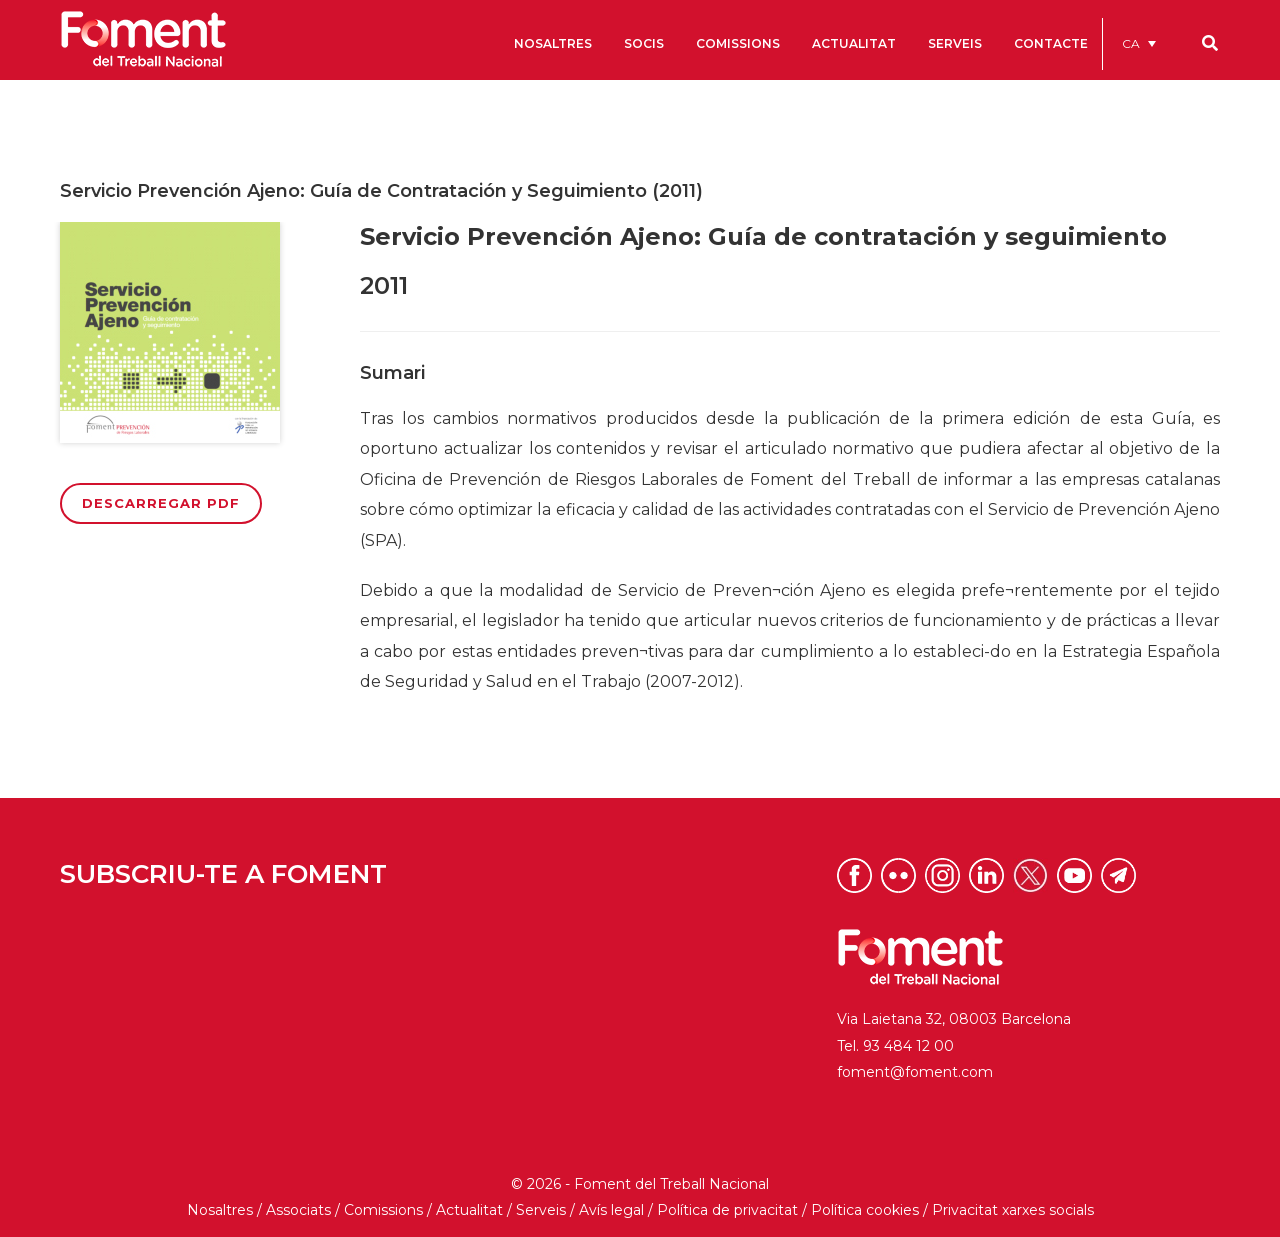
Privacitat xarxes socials (1013, 1210)
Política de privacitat (727, 1210)
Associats (298, 1210)
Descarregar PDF (161, 503)
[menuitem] (1139, 43)
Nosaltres (220, 1210)
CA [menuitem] (1131, 43)
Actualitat (469, 1210)
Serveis (541, 1210)
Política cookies (865, 1210)
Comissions (383, 1210)
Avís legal (611, 1210)
